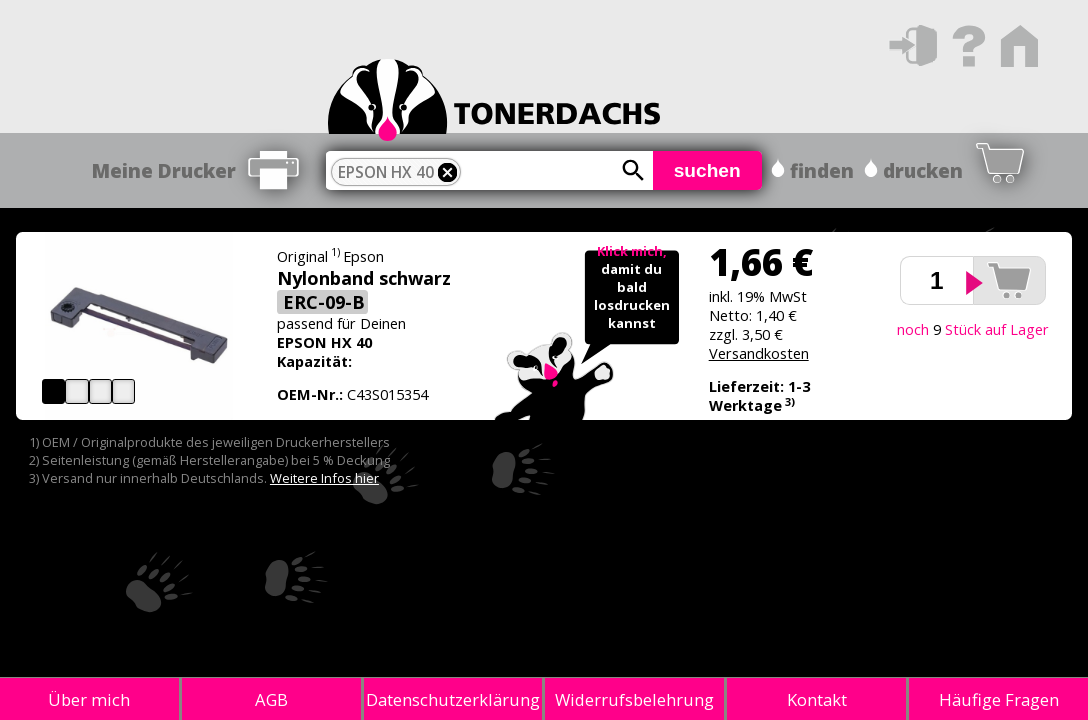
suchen (707, 170)
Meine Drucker (164, 171)
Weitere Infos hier (324, 478)
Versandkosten (759, 353)
